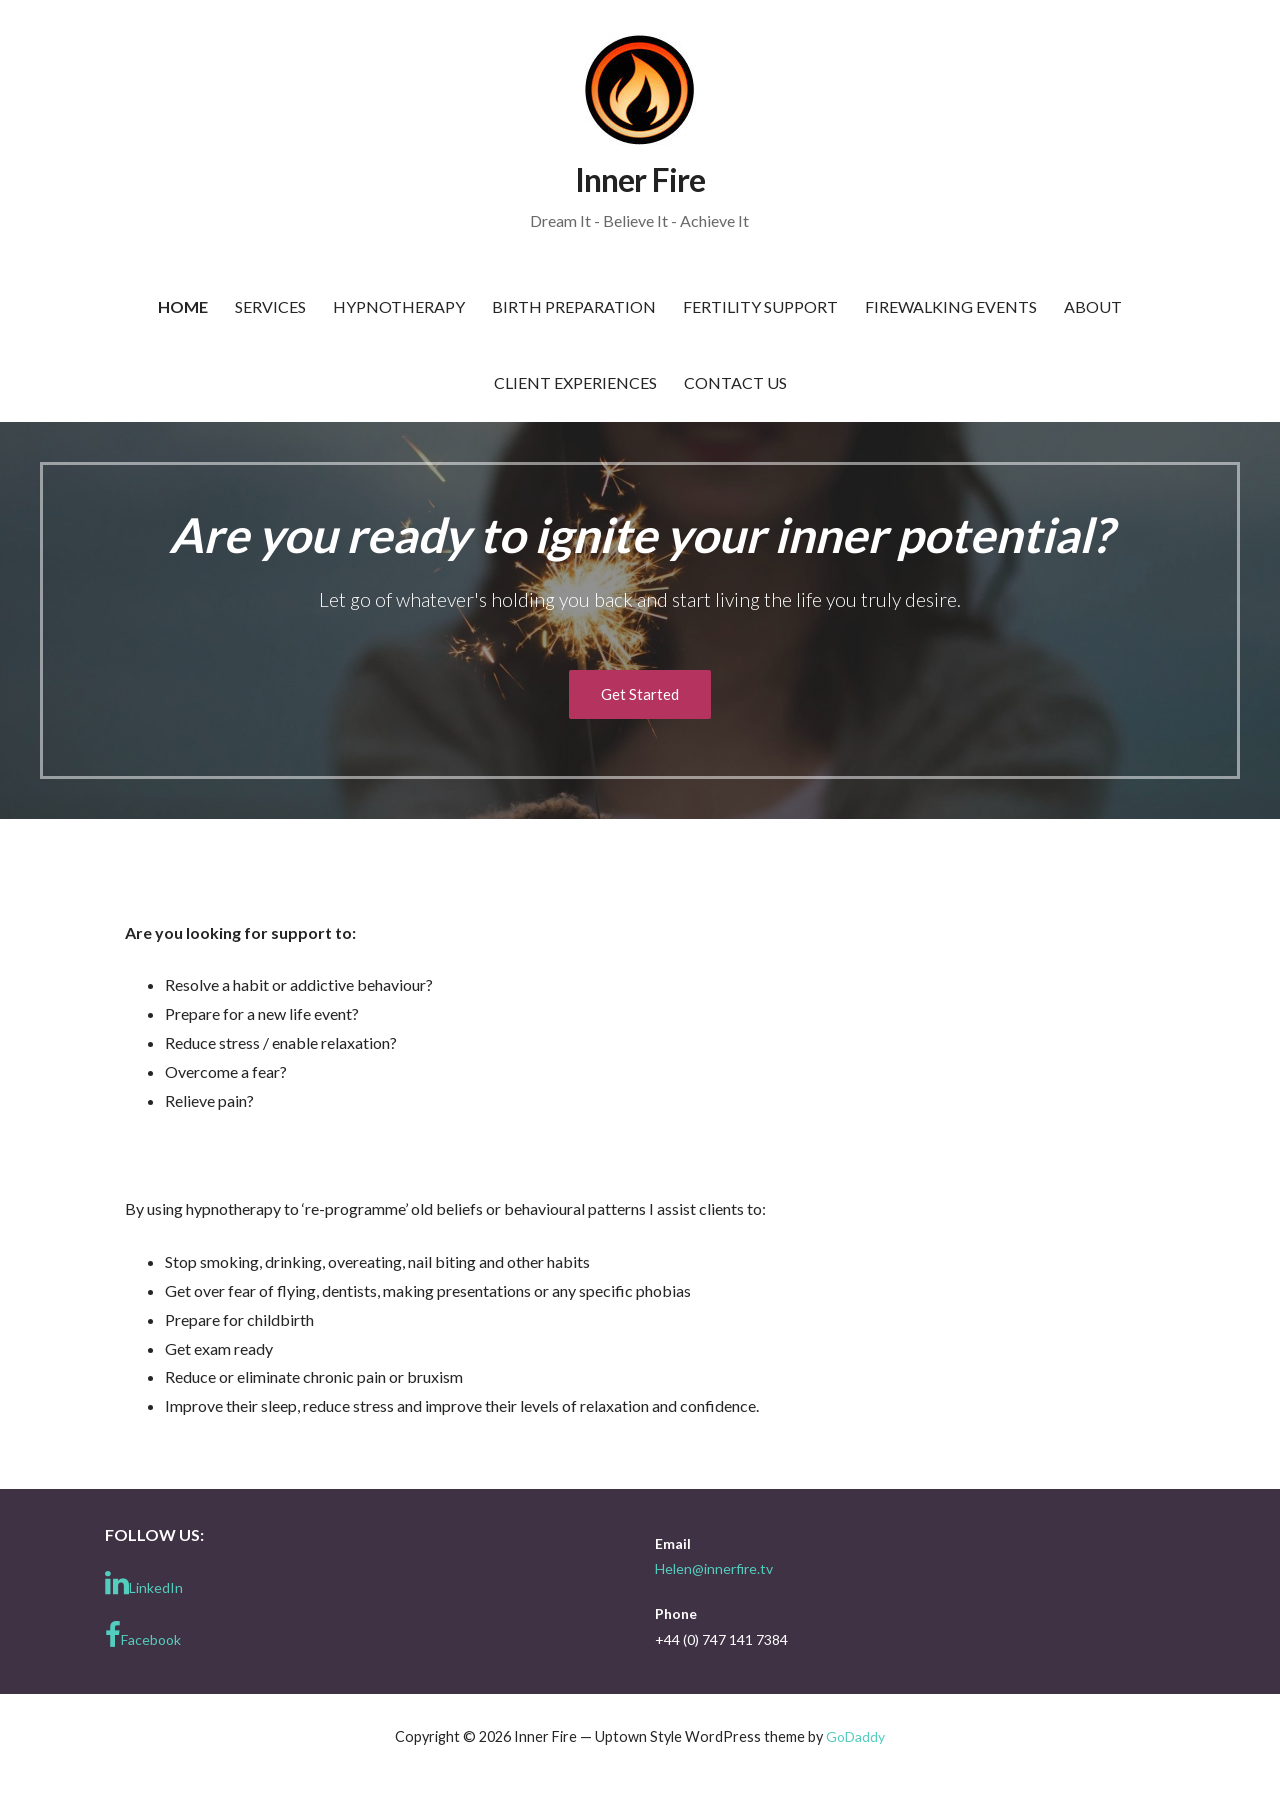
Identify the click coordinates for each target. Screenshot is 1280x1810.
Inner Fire (639, 179)
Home (183, 306)
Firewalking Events (951, 306)
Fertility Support (760, 306)
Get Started (640, 694)
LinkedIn (144, 1583)
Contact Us (735, 382)
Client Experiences (575, 382)
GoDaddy (855, 1736)
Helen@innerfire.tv (714, 1568)
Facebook (143, 1635)
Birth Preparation (574, 306)
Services (270, 306)
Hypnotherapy (399, 306)
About (1093, 306)
